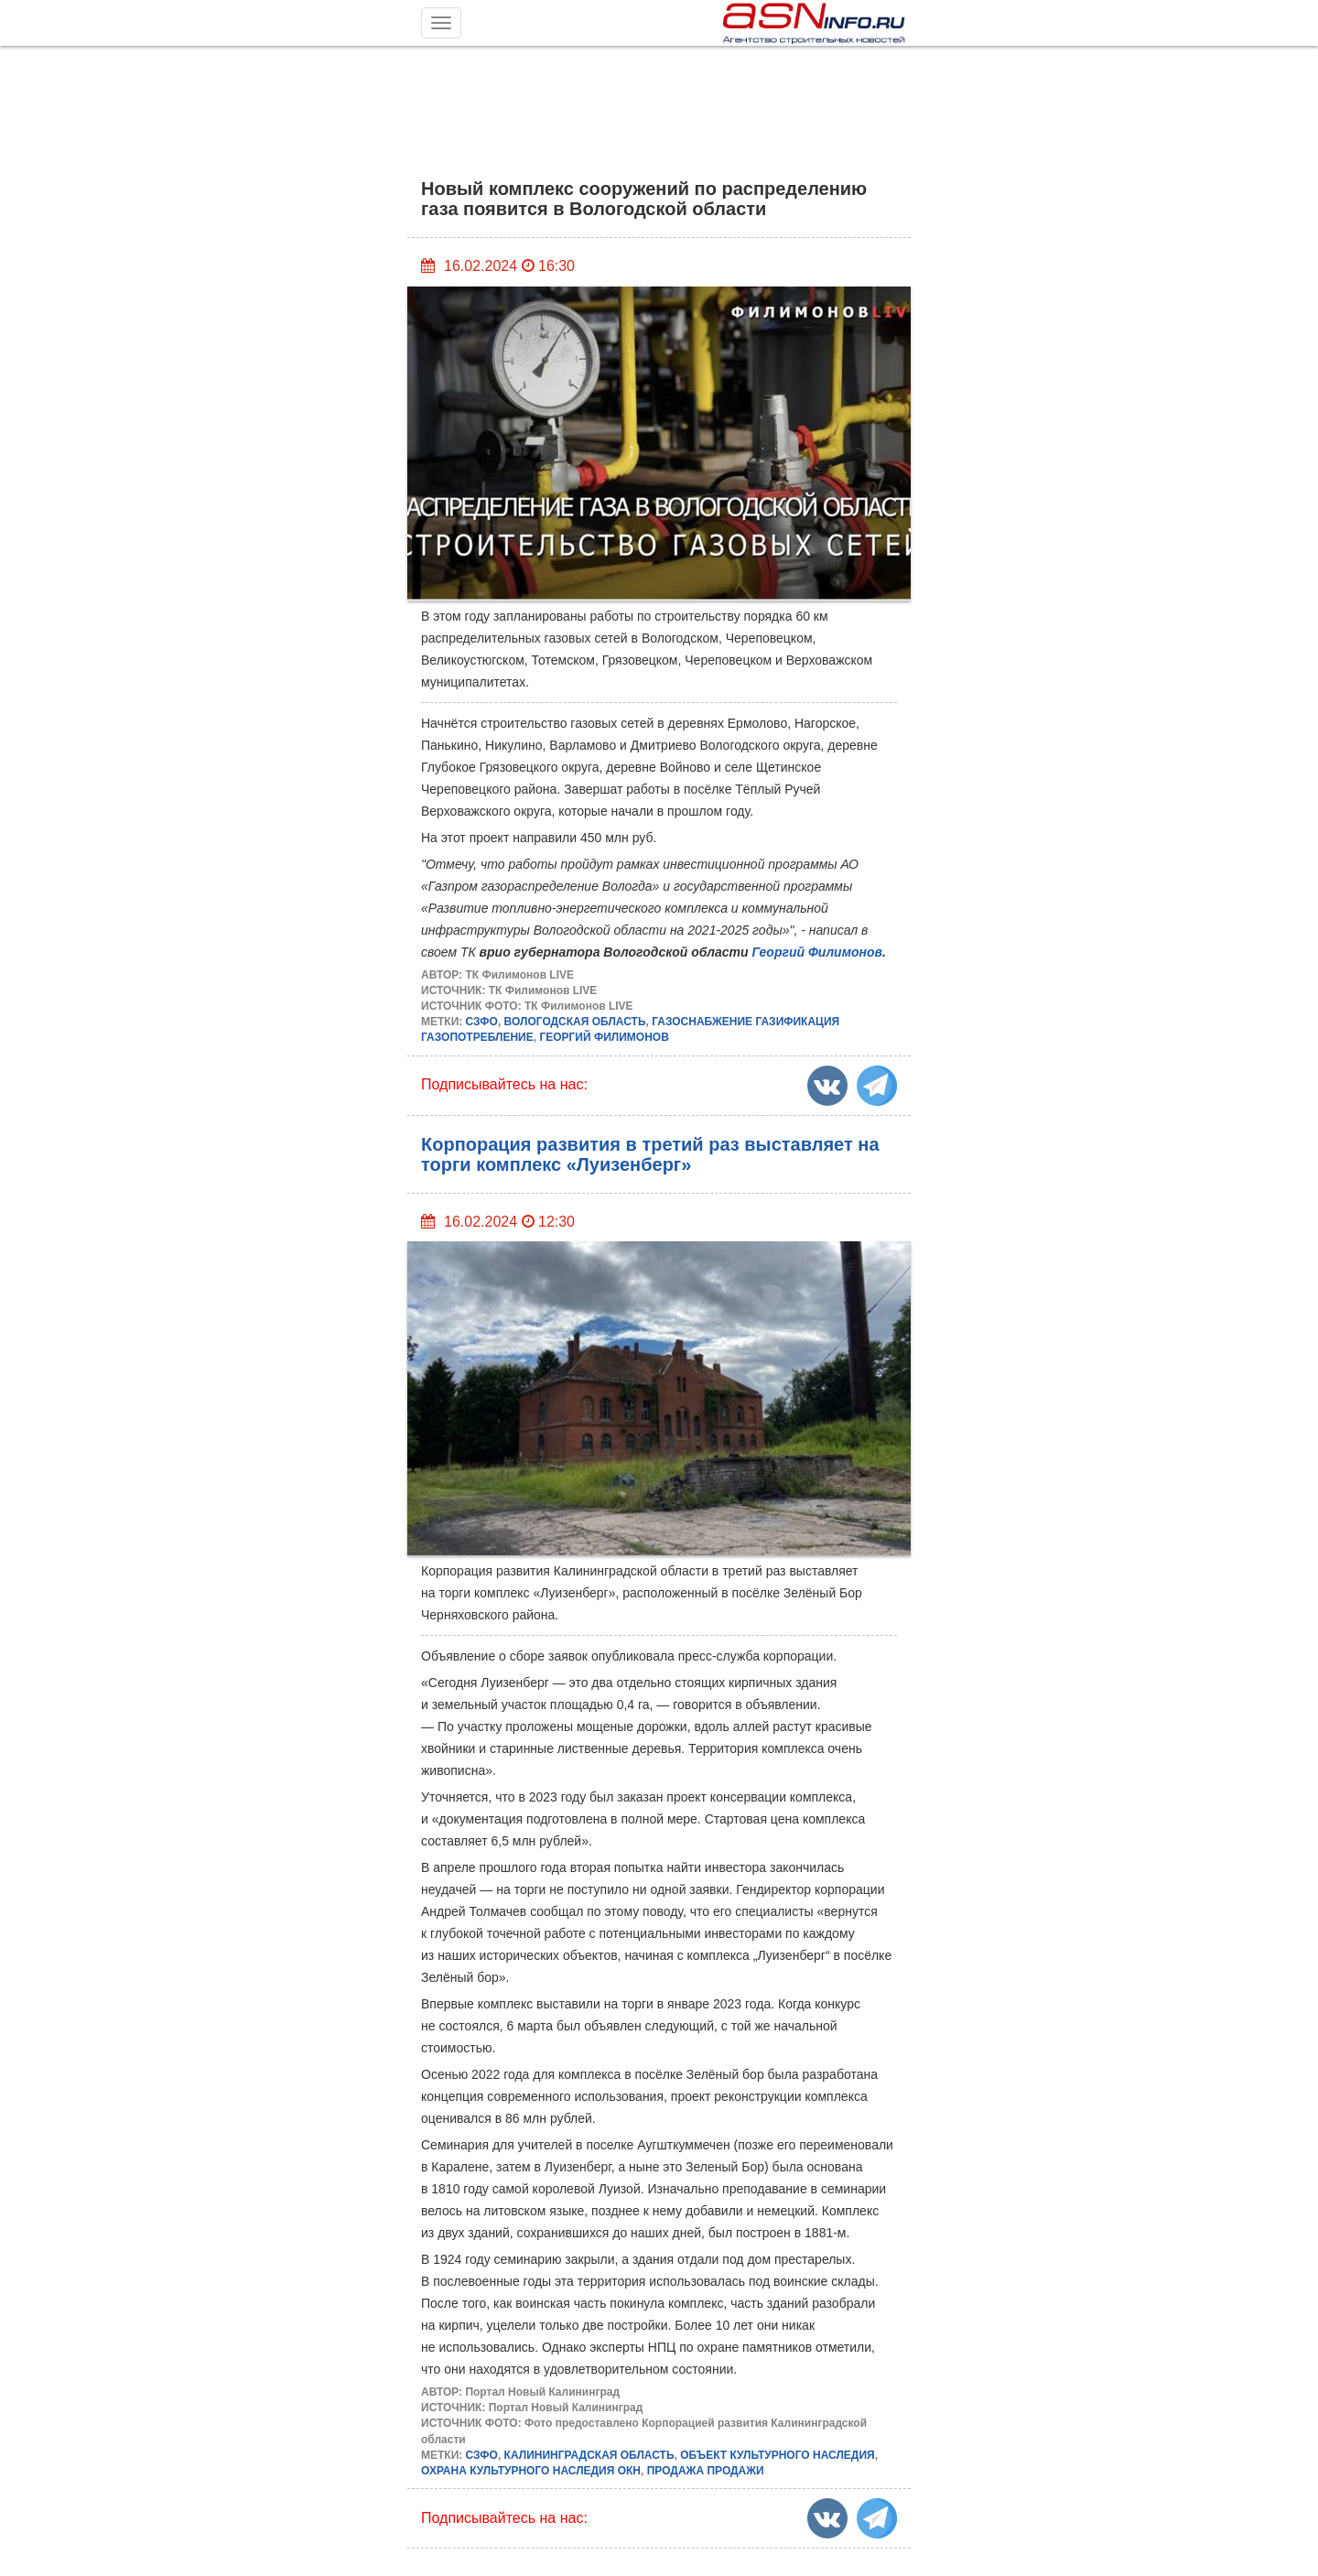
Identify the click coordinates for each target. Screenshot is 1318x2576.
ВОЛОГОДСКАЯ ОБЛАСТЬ (575, 1021)
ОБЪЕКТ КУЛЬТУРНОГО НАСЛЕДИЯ (777, 2455)
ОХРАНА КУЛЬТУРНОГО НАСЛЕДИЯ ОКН (531, 2470)
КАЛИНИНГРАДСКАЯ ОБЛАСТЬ (589, 2455)
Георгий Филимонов (816, 952)
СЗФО (482, 1021)
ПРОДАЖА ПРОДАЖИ (705, 2470)
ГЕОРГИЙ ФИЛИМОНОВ (603, 1037)
